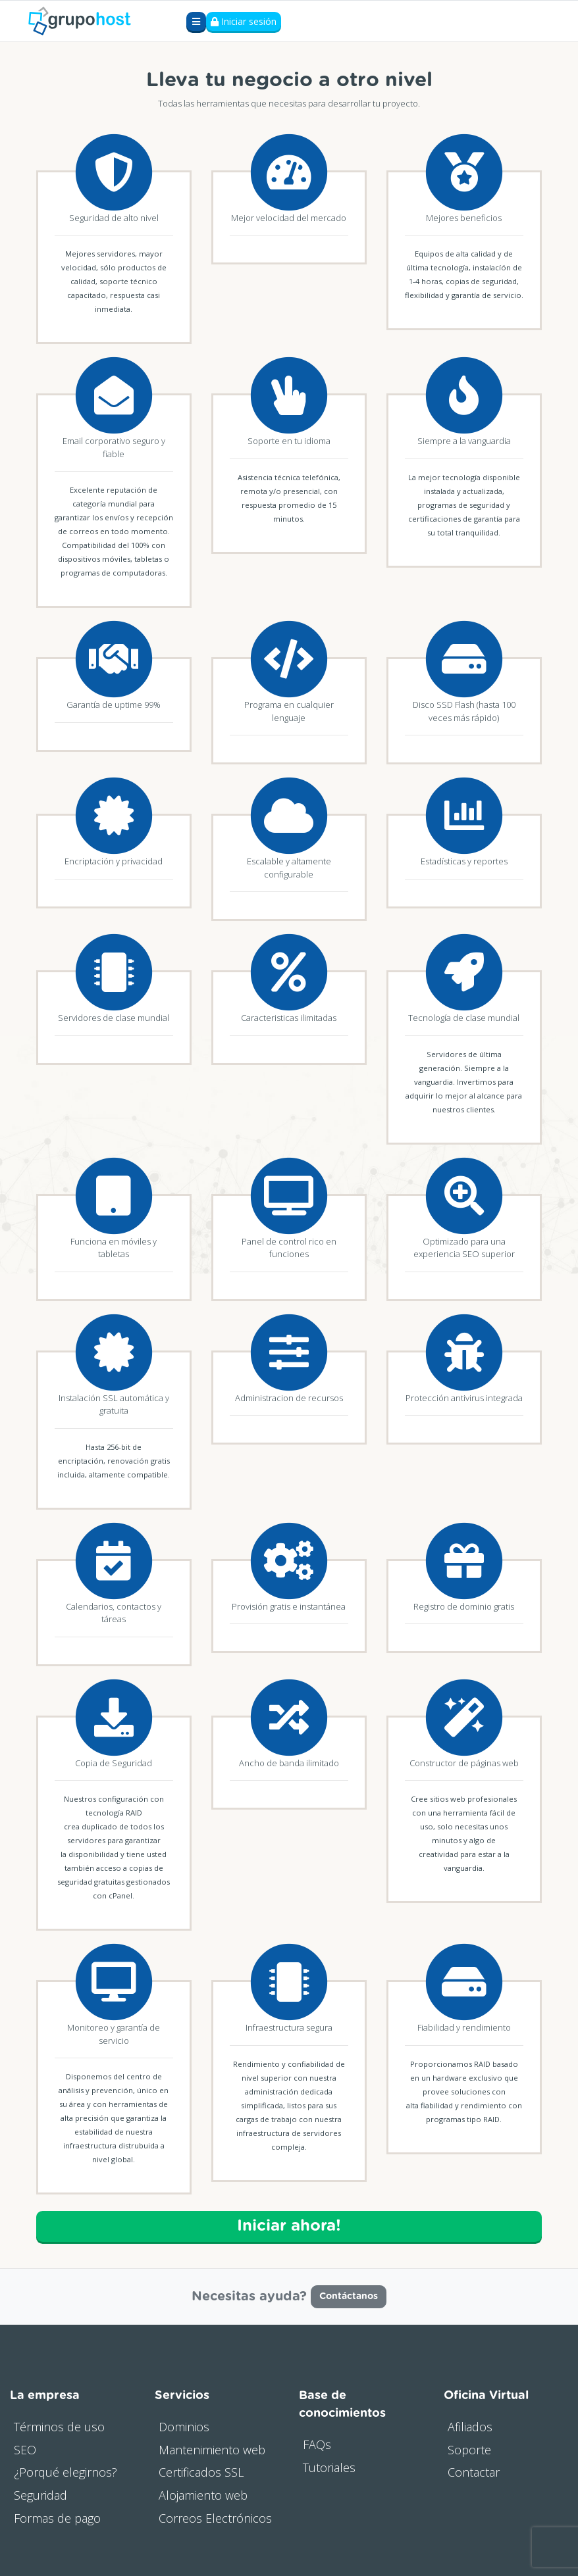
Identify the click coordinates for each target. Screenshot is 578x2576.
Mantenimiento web (212, 2450)
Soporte (469, 2450)
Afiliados (470, 2427)
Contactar (474, 2472)
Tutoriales (329, 2467)
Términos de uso (59, 2427)
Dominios (184, 2427)
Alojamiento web (203, 2495)
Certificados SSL (201, 2472)
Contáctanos (348, 2296)
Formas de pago (57, 2518)
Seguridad (40, 2495)
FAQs (317, 2444)
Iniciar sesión (243, 21)
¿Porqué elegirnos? (65, 2472)
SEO (25, 2450)
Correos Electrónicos (215, 2518)
